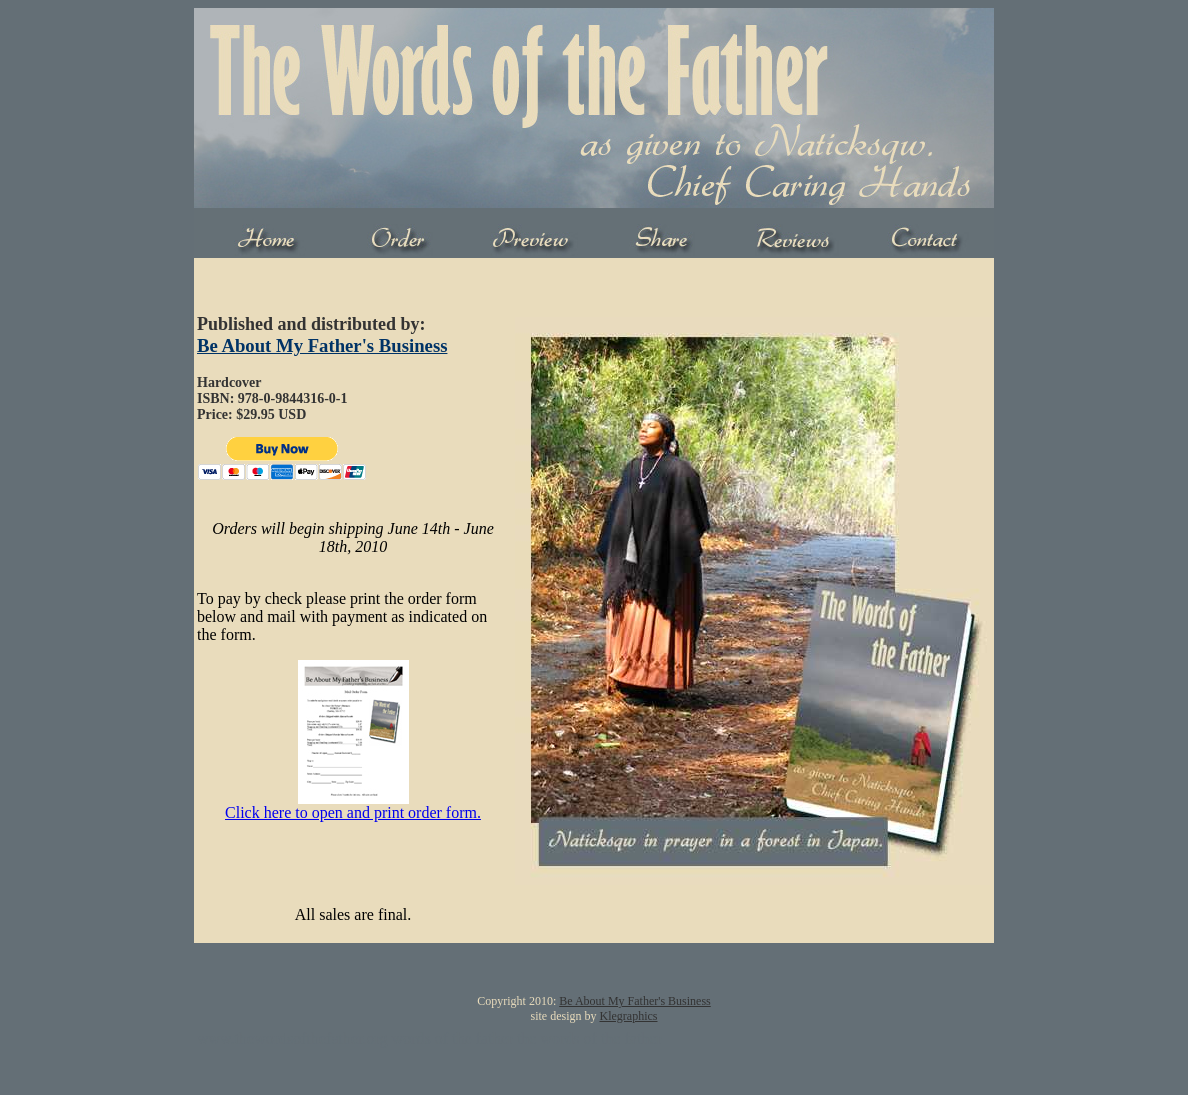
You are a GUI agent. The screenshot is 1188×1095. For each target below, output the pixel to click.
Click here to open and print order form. (353, 812)
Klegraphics (629, 1016)
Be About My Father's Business (322, 345)
